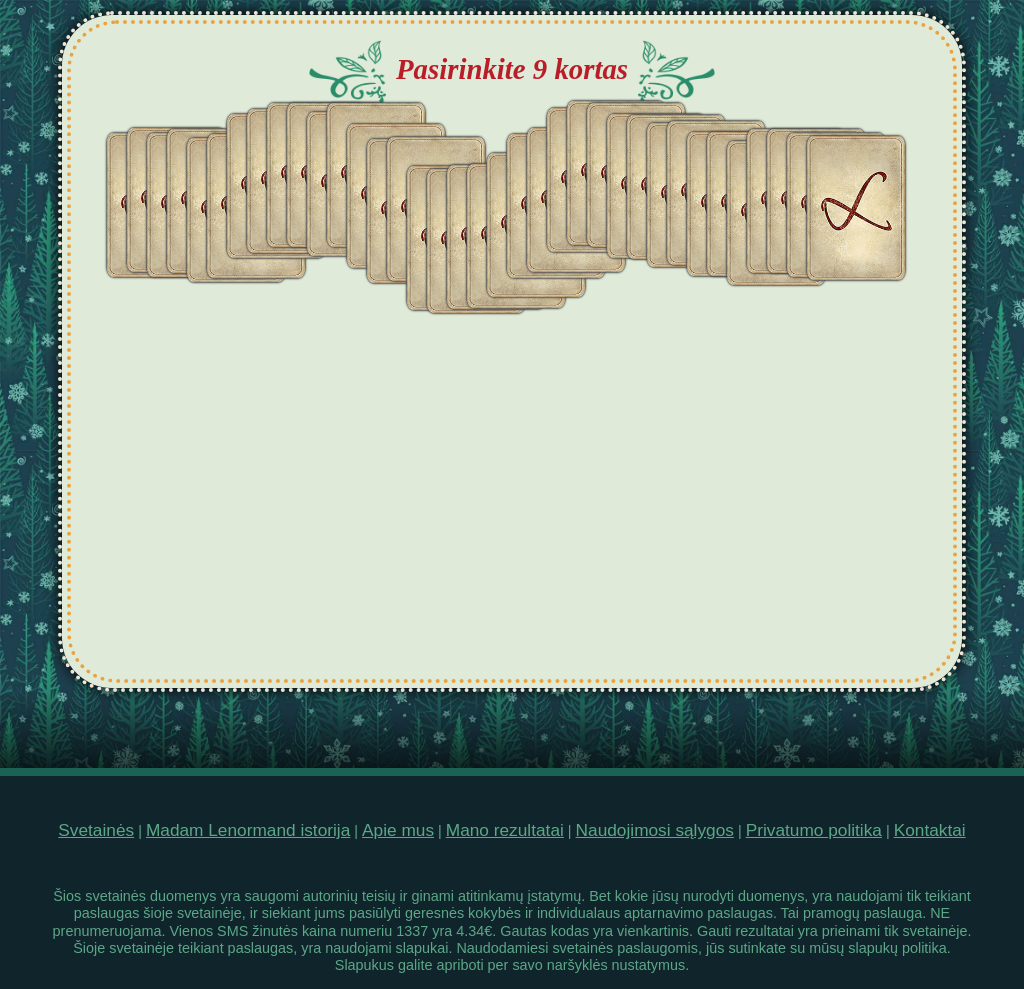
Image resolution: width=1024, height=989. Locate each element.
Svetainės (96, 830)
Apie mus (398, 830)
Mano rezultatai (505, 830)
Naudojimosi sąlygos (655, 830)
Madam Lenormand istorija (248, 830)
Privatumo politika (814, 830)
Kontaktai (930, 830)
